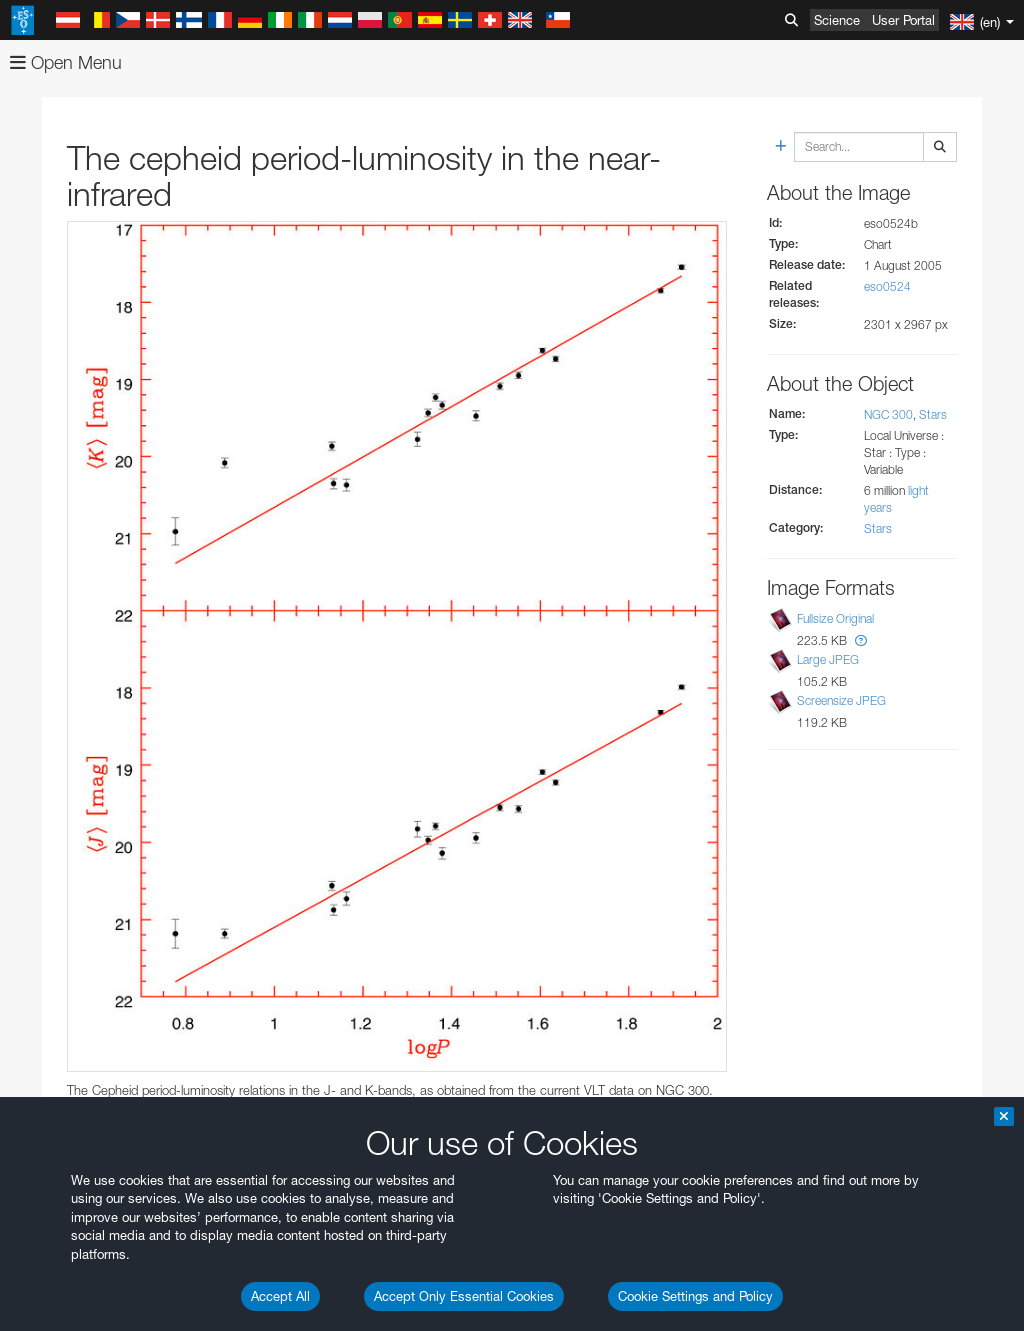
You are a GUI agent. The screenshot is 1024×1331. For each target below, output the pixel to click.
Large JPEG (828, 659)
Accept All (280, 1296)
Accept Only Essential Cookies (464, 1296)
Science (837, 20)
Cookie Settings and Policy (695, 1296)
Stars (933, 414)
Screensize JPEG (841, 700)
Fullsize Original (835, 618)
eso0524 (887, 286)
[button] (861, 640)
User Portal (903, 20)
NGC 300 (888, 414)
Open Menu (66, 62)
